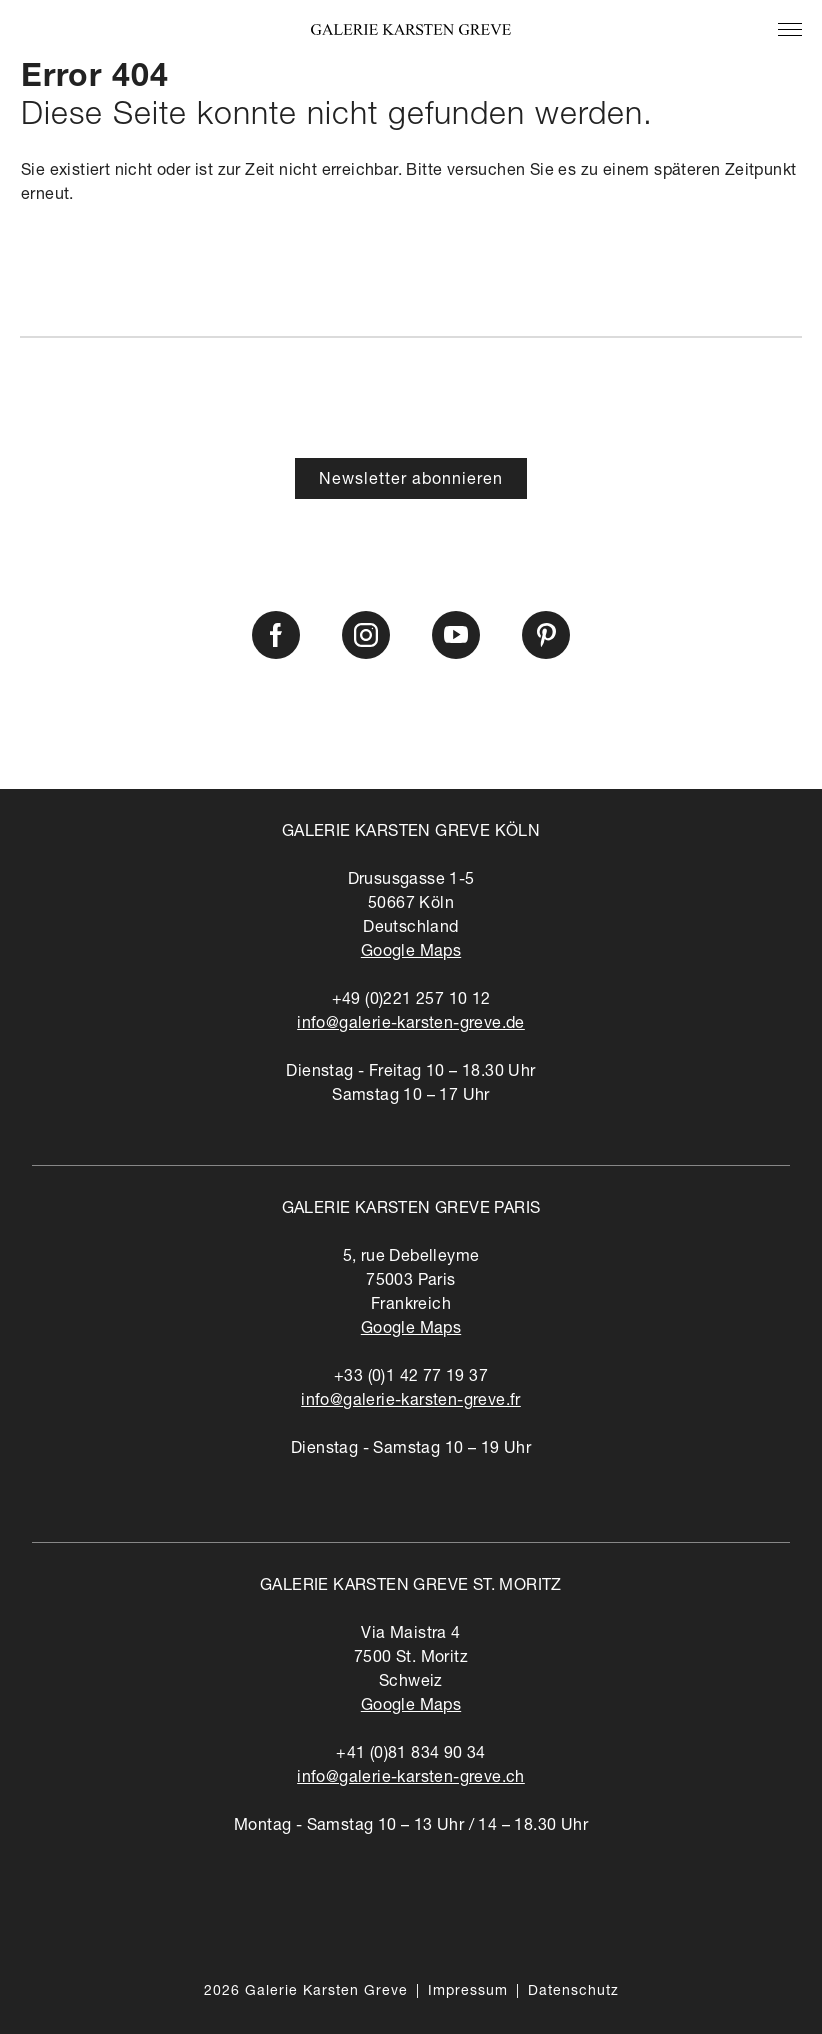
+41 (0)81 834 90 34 (411, 1755)
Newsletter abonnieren (411, 481)
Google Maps (411, 953)
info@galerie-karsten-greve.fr (411, 1402)
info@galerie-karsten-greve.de (411, 1025)
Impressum (468, 1992)
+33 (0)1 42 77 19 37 (411, 1378)
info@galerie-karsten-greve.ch (411, 1779)
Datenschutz (573, 1992)
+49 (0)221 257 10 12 (411, 1001)
